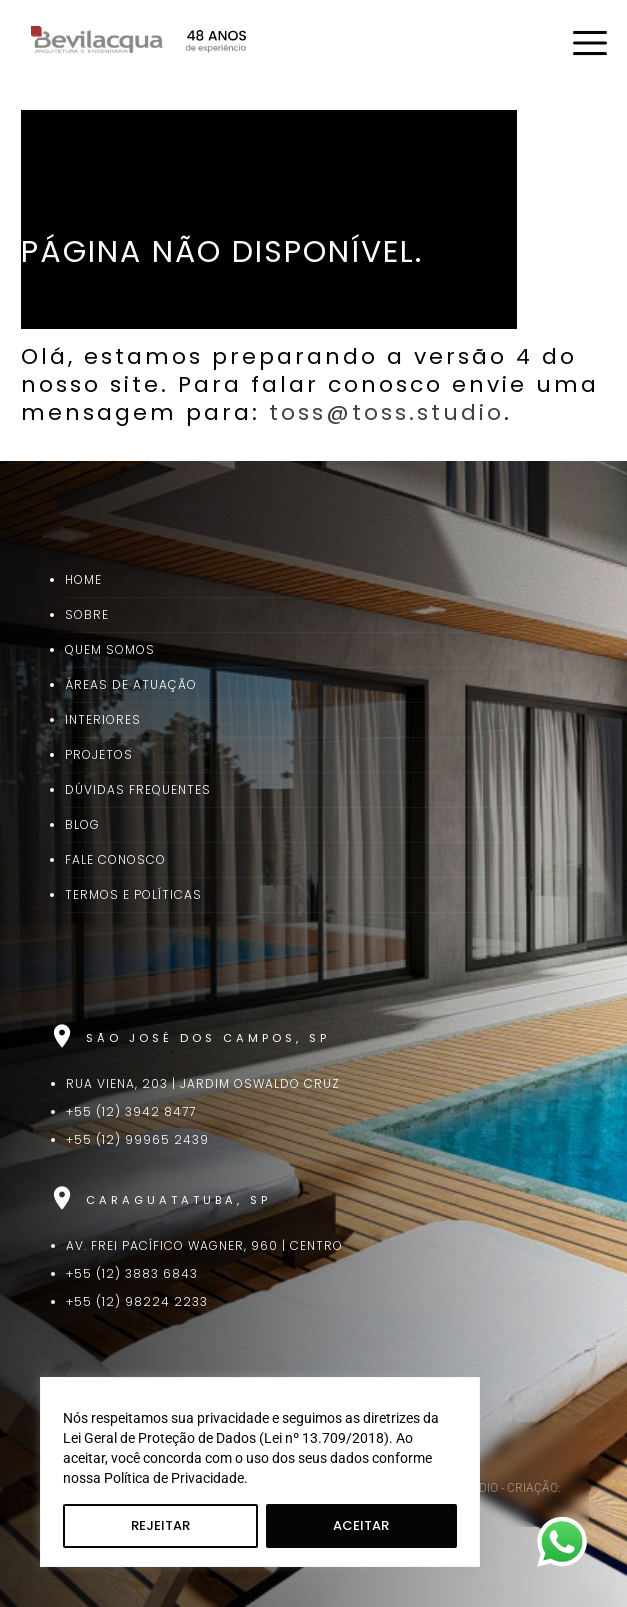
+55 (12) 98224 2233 (137, 1301)
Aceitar (361, 1525)
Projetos (99, 754)
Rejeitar (160, 1525)
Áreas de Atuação (131, 684)
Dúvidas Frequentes (138, 789)
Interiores (103, 719)
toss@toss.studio (386, 412)
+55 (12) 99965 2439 (137, 1139)
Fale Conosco (115, 859)
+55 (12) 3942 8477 (131, 1111)
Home (83, 579)
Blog (82, 824)
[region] (260, 1472)
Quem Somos (110, 649)
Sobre (87, 614)
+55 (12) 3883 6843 (132, 1273)
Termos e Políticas (133, 894)
